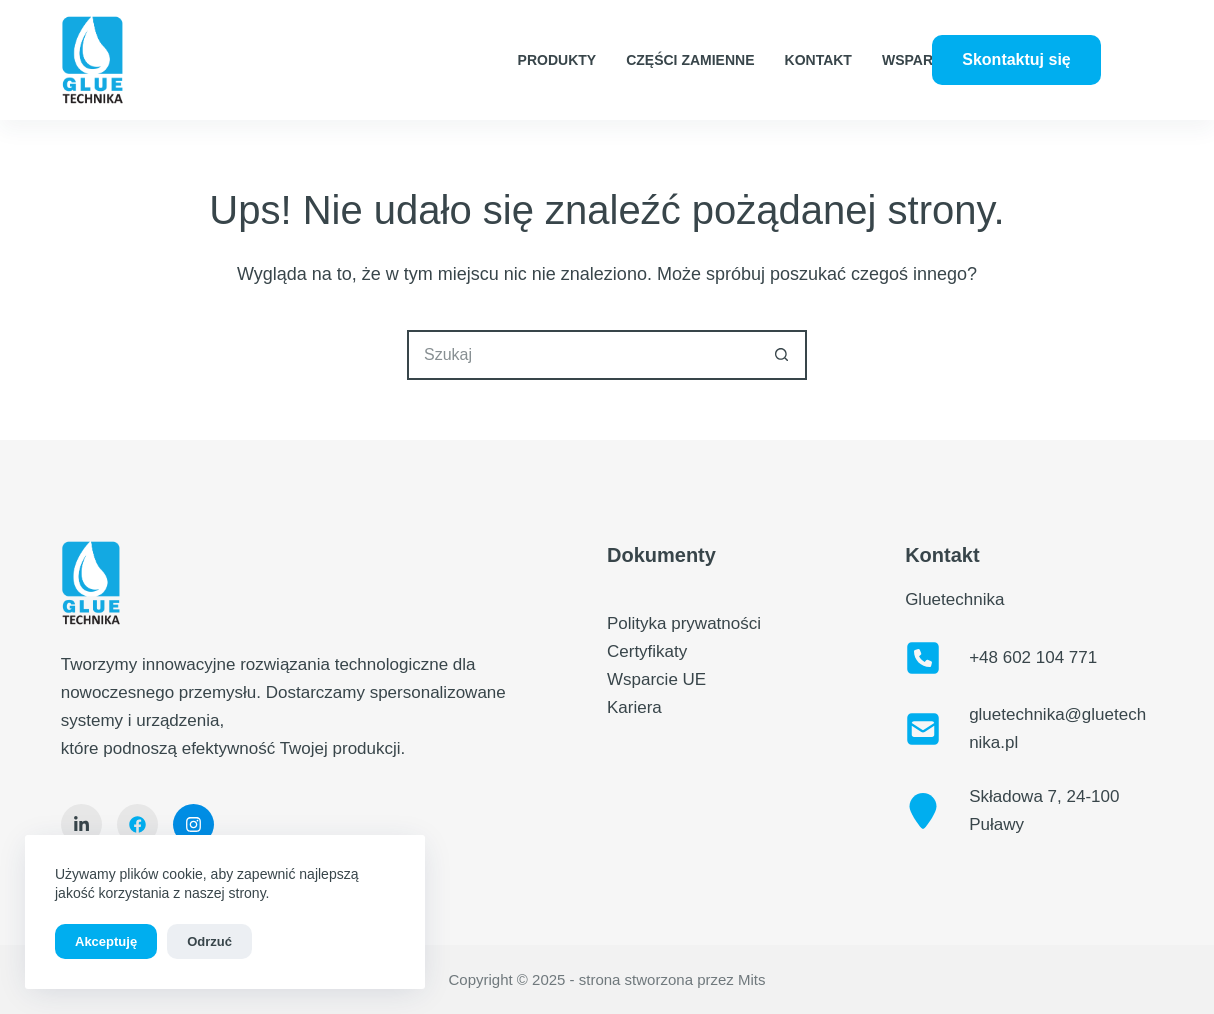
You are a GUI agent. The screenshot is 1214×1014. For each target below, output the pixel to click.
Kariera (634, 707)
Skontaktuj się (1016, 59)
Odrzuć (209, 941)
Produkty (557, 60)
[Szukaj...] (582, 355)
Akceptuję (106, 941)
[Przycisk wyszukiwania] (782, 355)
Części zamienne (690, 60)
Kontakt (818, 60)
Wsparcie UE (931, 60)
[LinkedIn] (1128, 75)
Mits (752, 979)
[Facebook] (1128, 45)
